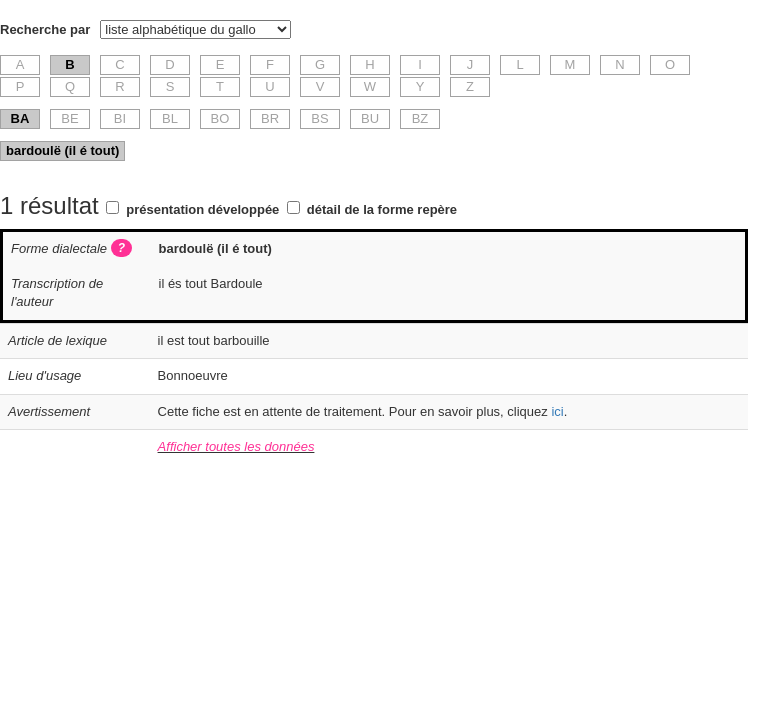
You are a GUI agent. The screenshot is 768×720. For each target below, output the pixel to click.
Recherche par (45, 29)
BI (120, 118)
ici (557, 411)
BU (370, 118)
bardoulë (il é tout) (62, 150)
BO (220, 118)
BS (319, 118)
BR (270, 118)
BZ (420, 118)
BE (69, 118)
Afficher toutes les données (236, 446)
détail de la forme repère (382, 209)
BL (170, 118)
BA (20, 118)
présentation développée (202, 209)
